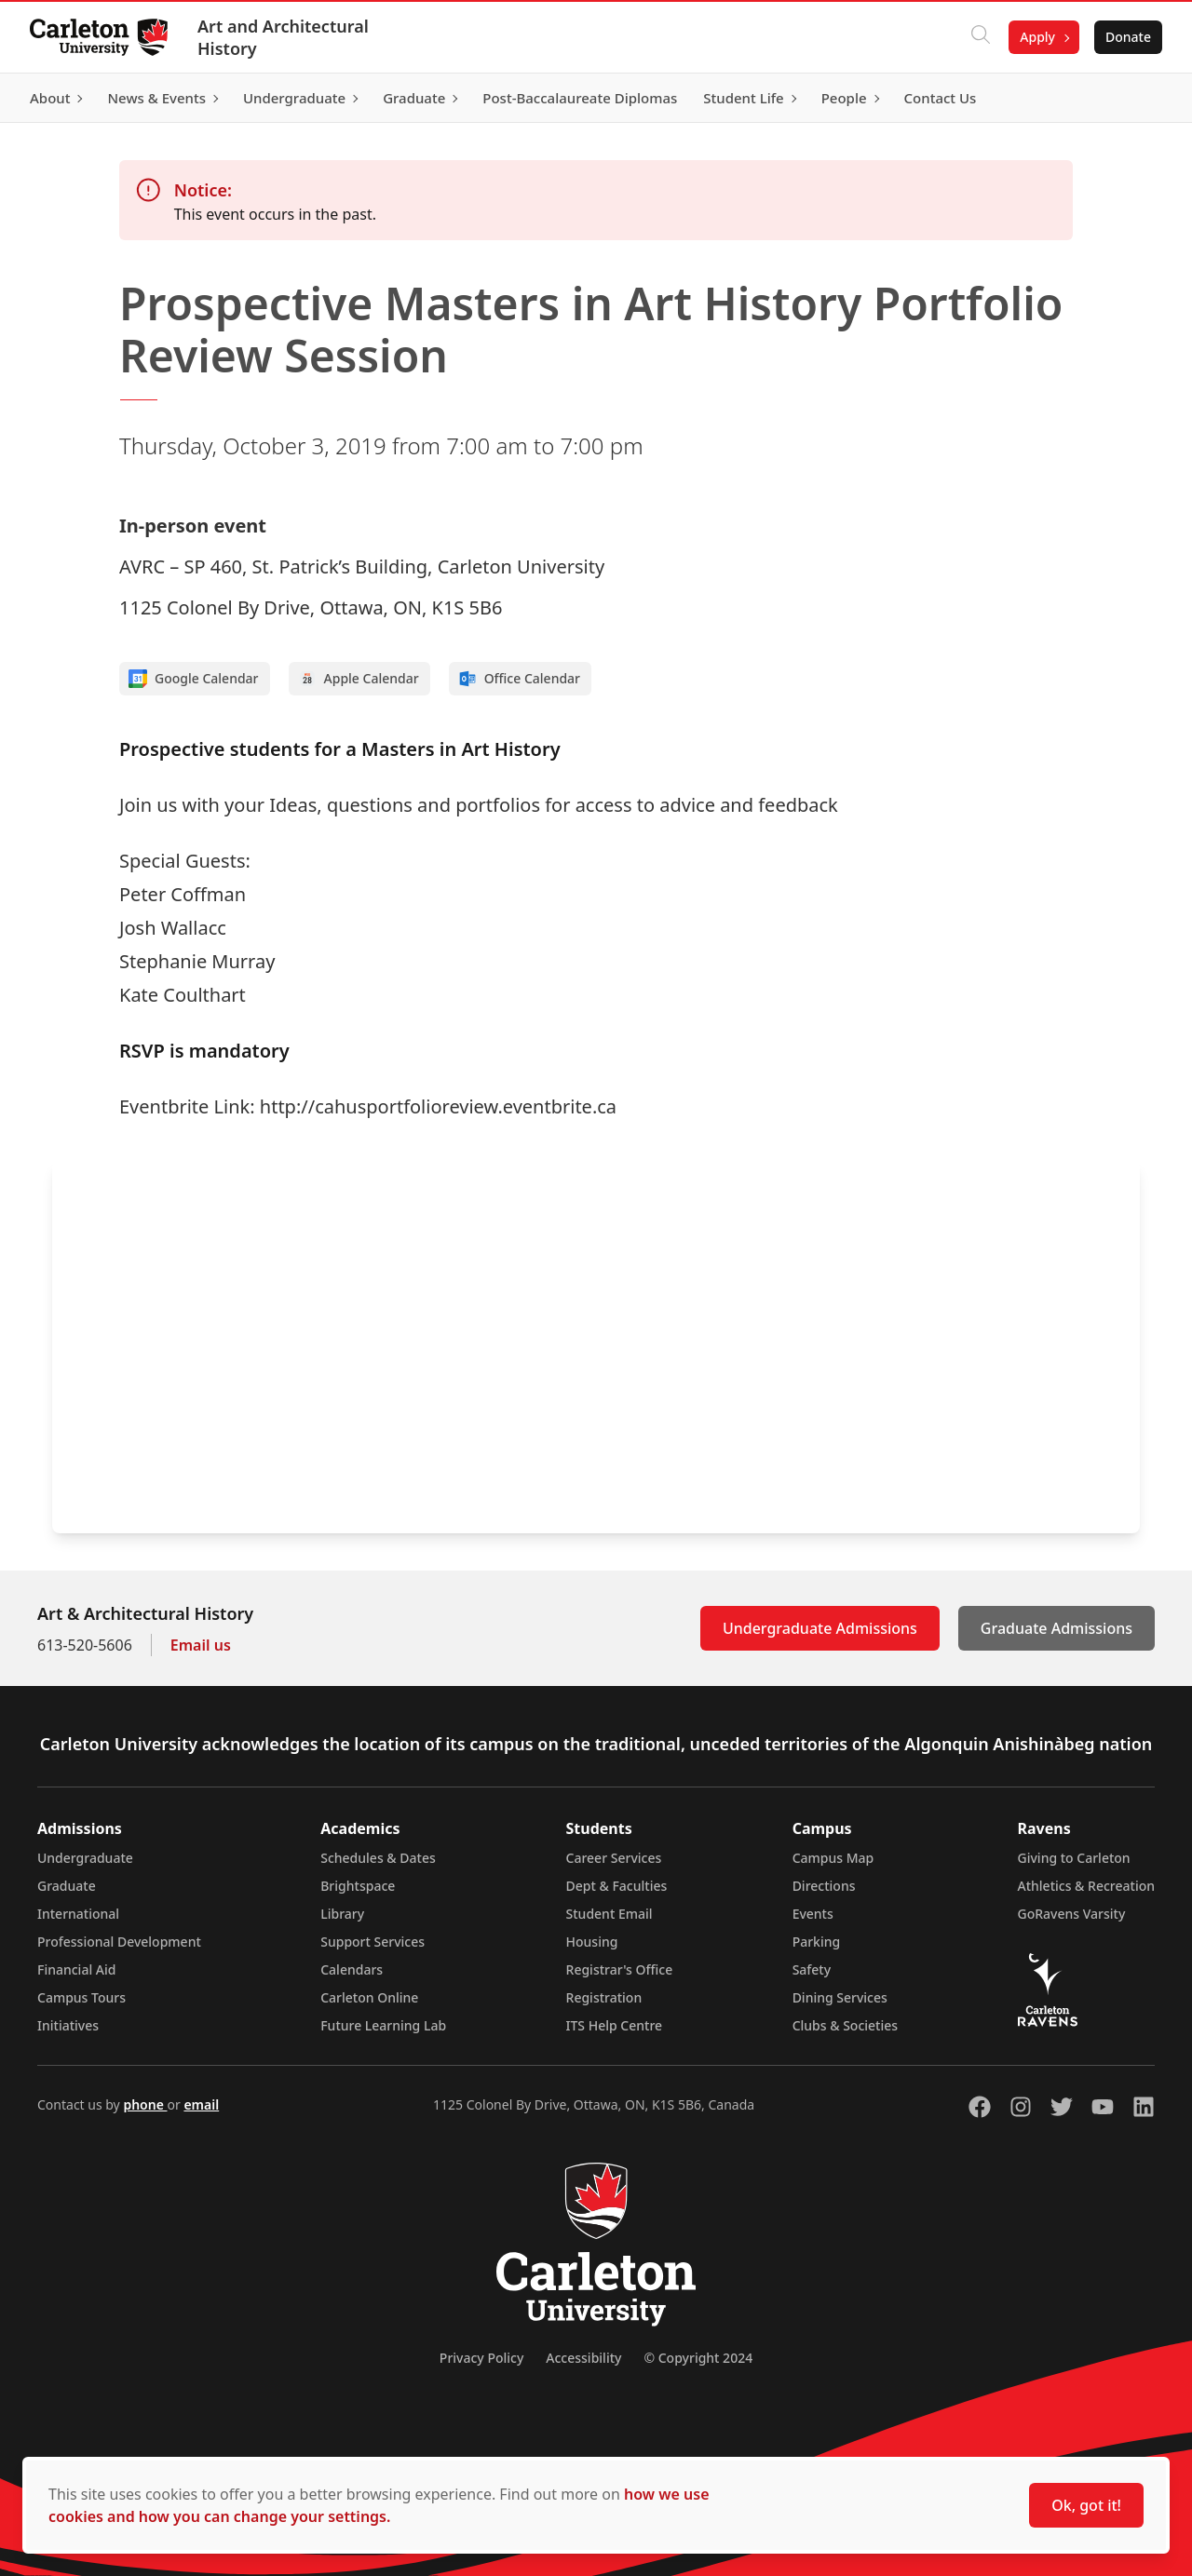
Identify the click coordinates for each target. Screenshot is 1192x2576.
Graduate (66, 1886)
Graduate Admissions (1056, 1628)
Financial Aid (76, 1969)
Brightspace (357, 1886)
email (201, 2104)
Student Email (609, 1913)
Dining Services (839, 1997)
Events (812, 1913)
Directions (824, 1886)
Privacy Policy (481, 2358)
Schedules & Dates (378, 1858)
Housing (592, 1941)
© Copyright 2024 (697, 2358)
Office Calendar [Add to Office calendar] (519, 678)
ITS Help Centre (614, 2025)
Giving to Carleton (1074, 1858)
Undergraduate (85, 1858)
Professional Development (119, 1941)
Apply (1037, 37)
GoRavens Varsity (1072, 1913)
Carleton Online (369, 1997)
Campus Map (833, 1858)
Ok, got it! (1086, 2505)
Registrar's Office (619, 1969)
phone (145, 2104)
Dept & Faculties (617, 1886)
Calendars (351, 1969)
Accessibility (583, 2358)
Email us (200, 1645)
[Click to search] (980, 37)
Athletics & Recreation (1086, 1886)
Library (342, 1913)
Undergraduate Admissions (820, 1628)
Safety (812, 1969)
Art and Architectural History (283, 37)
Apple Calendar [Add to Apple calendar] (358, 678)
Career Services (614, 1858)
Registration (604, 1997)
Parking (816, 1941)
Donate (1128, 37)
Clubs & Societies (845, 2025)
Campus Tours (81, 1997)
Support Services (372, 1941)
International (78, 1913)
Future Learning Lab (383, 2025)
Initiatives (68, 2025)
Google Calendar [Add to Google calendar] (194, 678)
